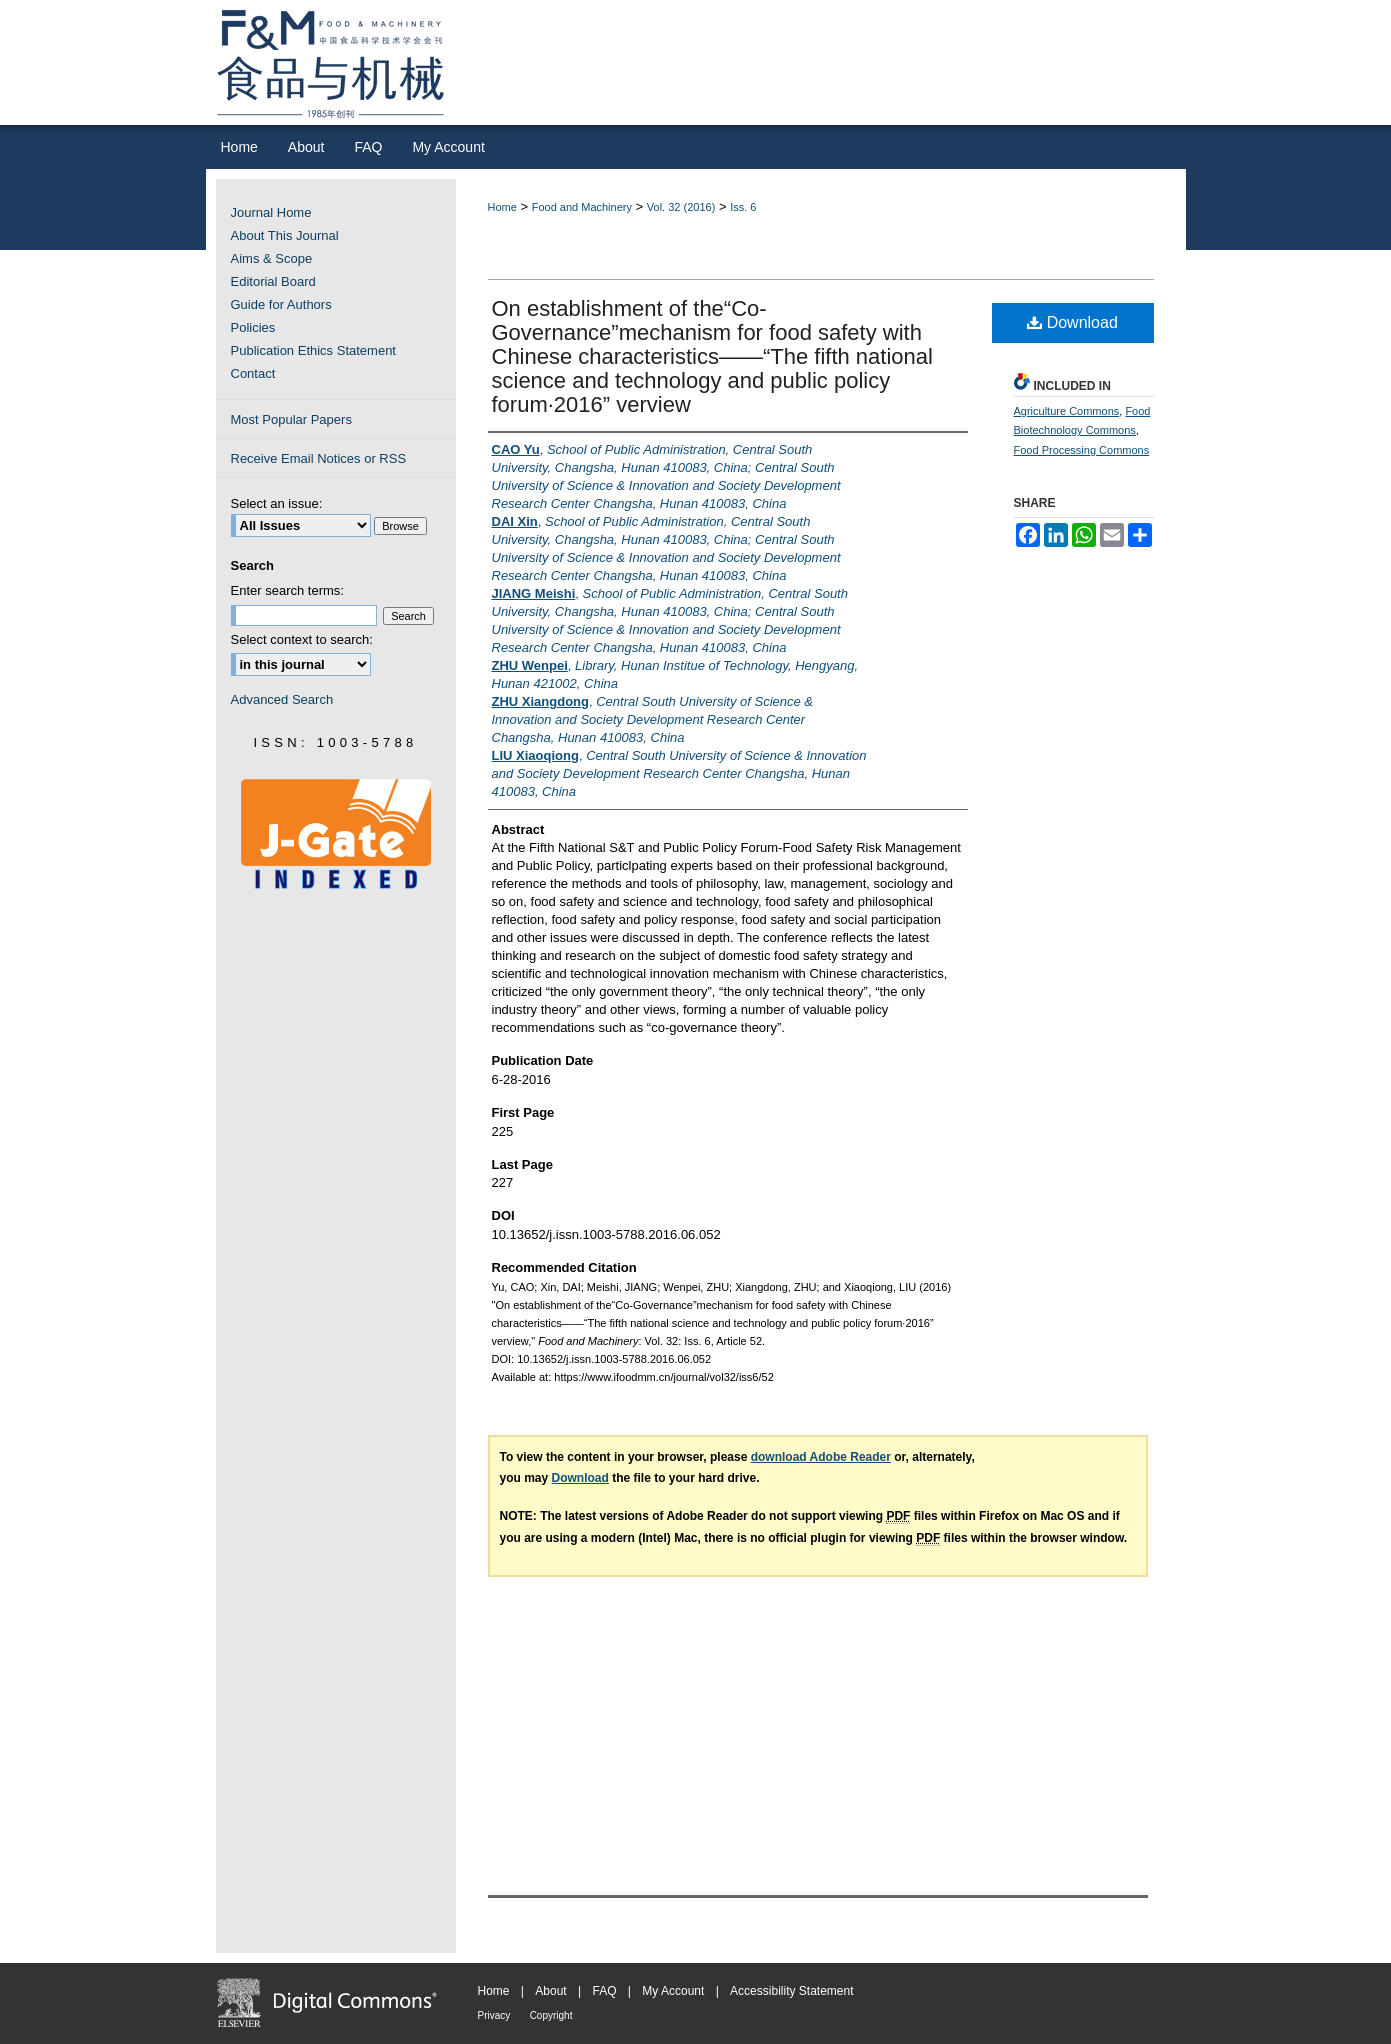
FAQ (604, 1991)
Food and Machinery (582, 207)
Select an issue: (277, 503)
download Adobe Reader (821, 1457)
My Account (673, 1991)
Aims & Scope (272, 258)
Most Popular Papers (291, 419)
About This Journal (285, 235)
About (550, 1991)
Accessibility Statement (791, 1991)
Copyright (551, 2015)
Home (502, 207)
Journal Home (271, 212)
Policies (253, 327)
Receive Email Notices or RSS (319, 458)
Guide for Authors (281, 304)
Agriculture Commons (1067, 411)
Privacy (494, 2015)
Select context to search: (302, 639)
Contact (253, 373)
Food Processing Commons (1082, 450)
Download (1072, 322)
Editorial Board (273, 281)
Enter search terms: (287, 590)
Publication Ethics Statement (313, 350)
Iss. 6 (743, 207)
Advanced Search (282, 699)
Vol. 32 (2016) (681, 207)
